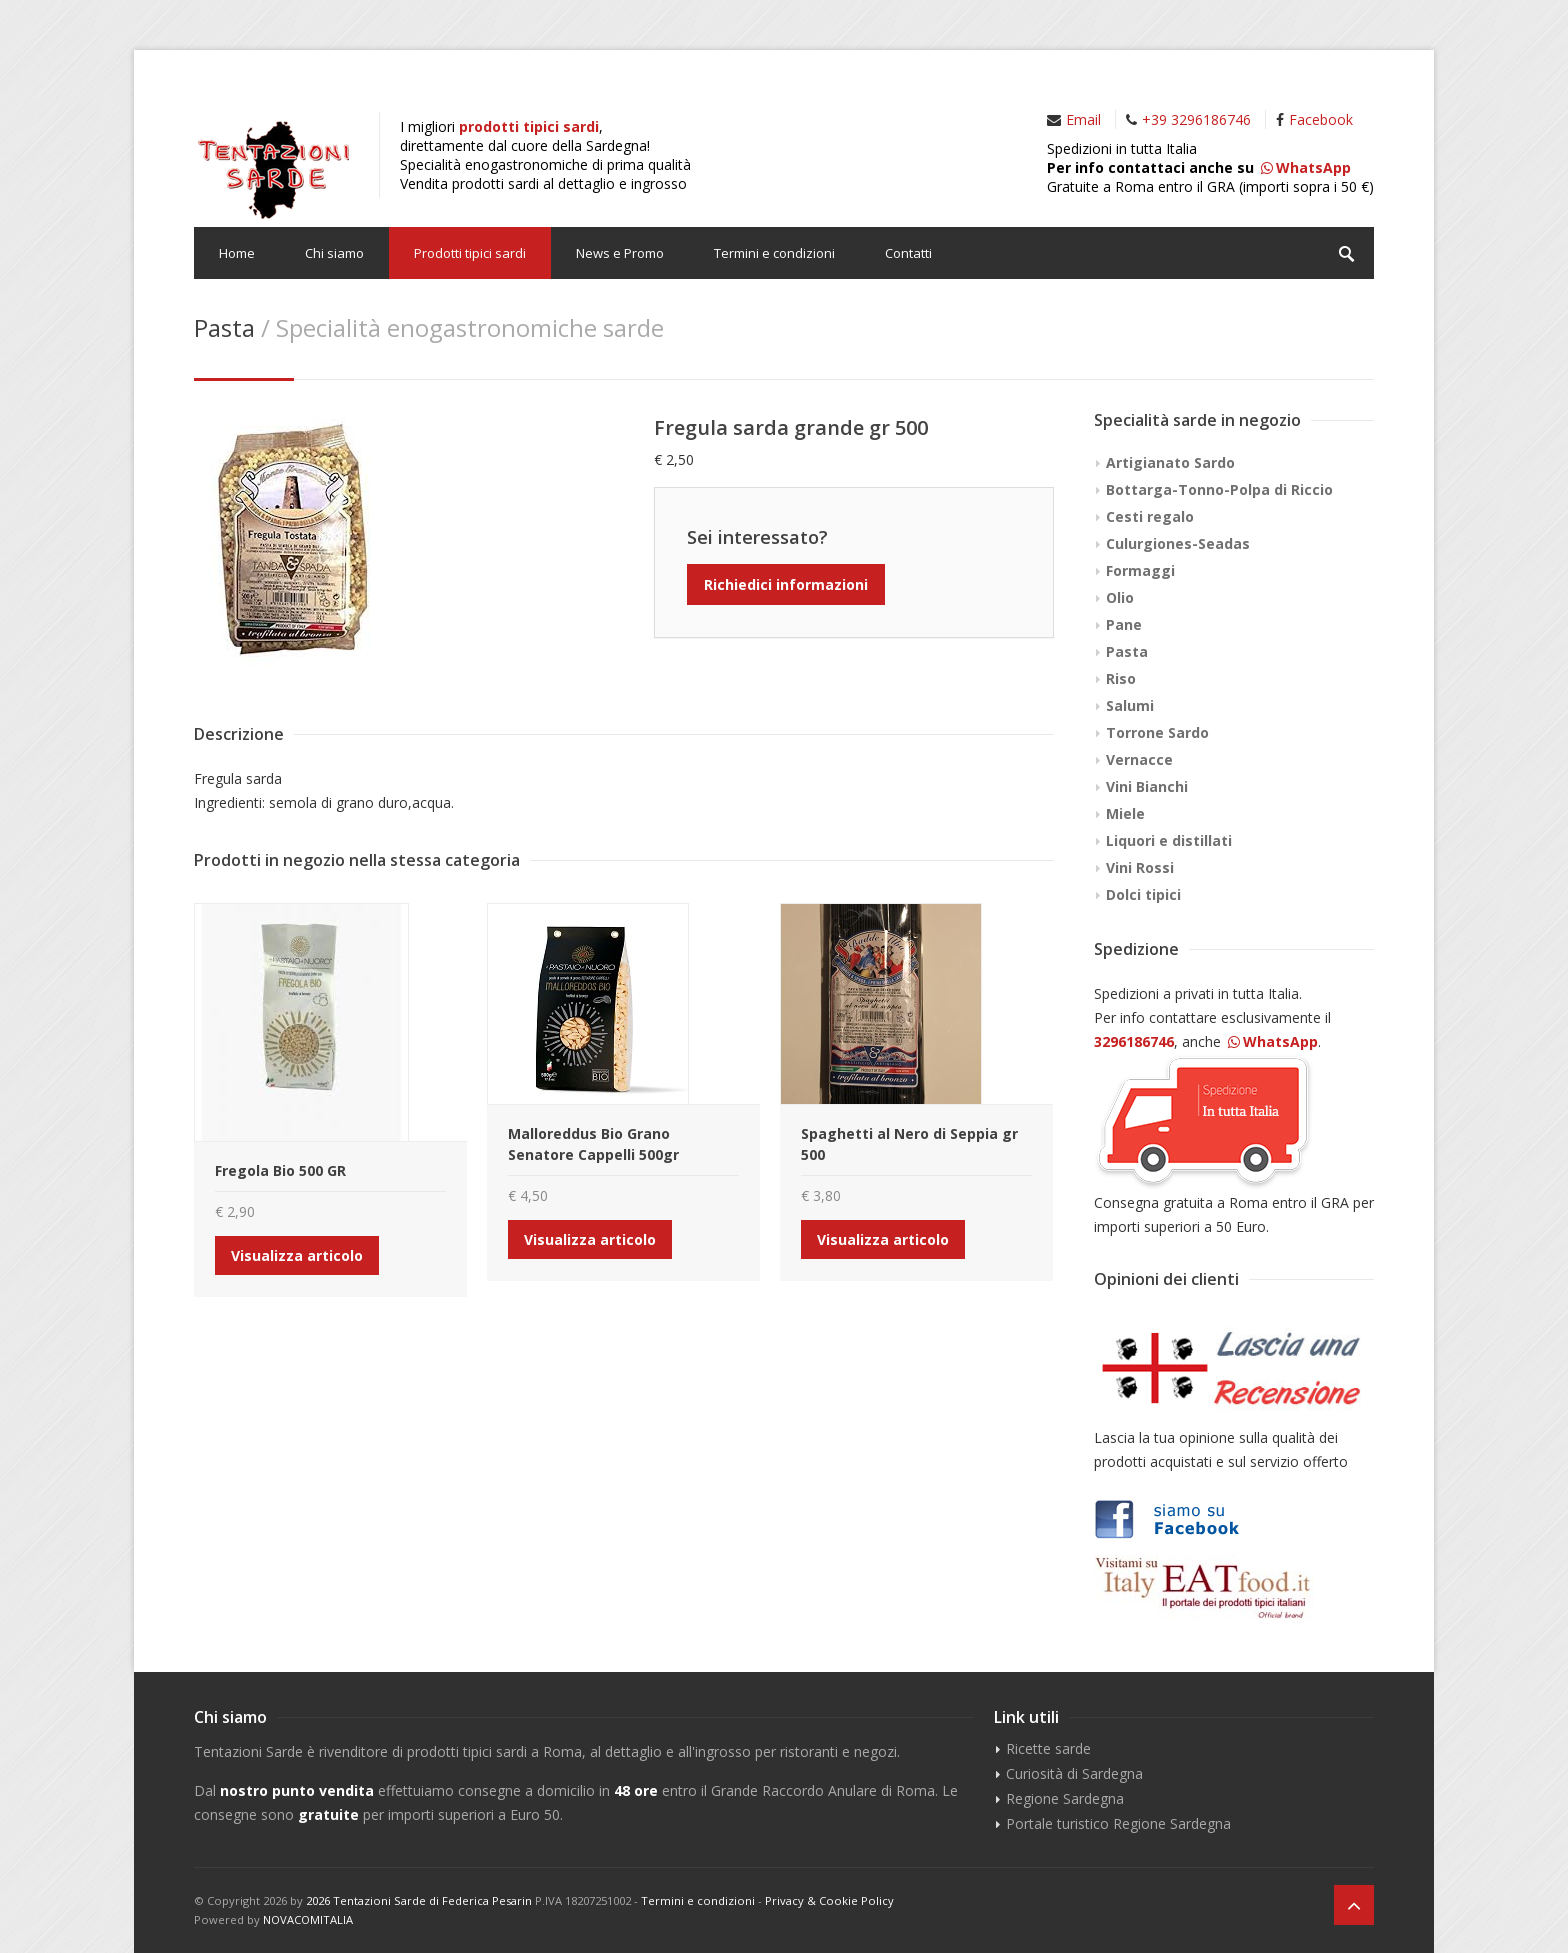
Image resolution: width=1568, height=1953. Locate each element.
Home (237, 253)
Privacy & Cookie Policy (829, 1900)
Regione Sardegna (1065, 1798)
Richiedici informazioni (786, 584)
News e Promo (620, 253)
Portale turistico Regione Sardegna (1118, 1823)
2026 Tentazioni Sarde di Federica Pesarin (419, 1900)
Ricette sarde (1048, 1748)
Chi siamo (334, 253)
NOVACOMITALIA (308, 1919)
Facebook (1321, 119)
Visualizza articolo (297, 1255)
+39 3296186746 (1196, 119)
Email (1083, 119)
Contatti (908, 253)
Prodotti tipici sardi (470, 253)
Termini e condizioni (774, 253)
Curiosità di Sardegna (1074, 1773)
